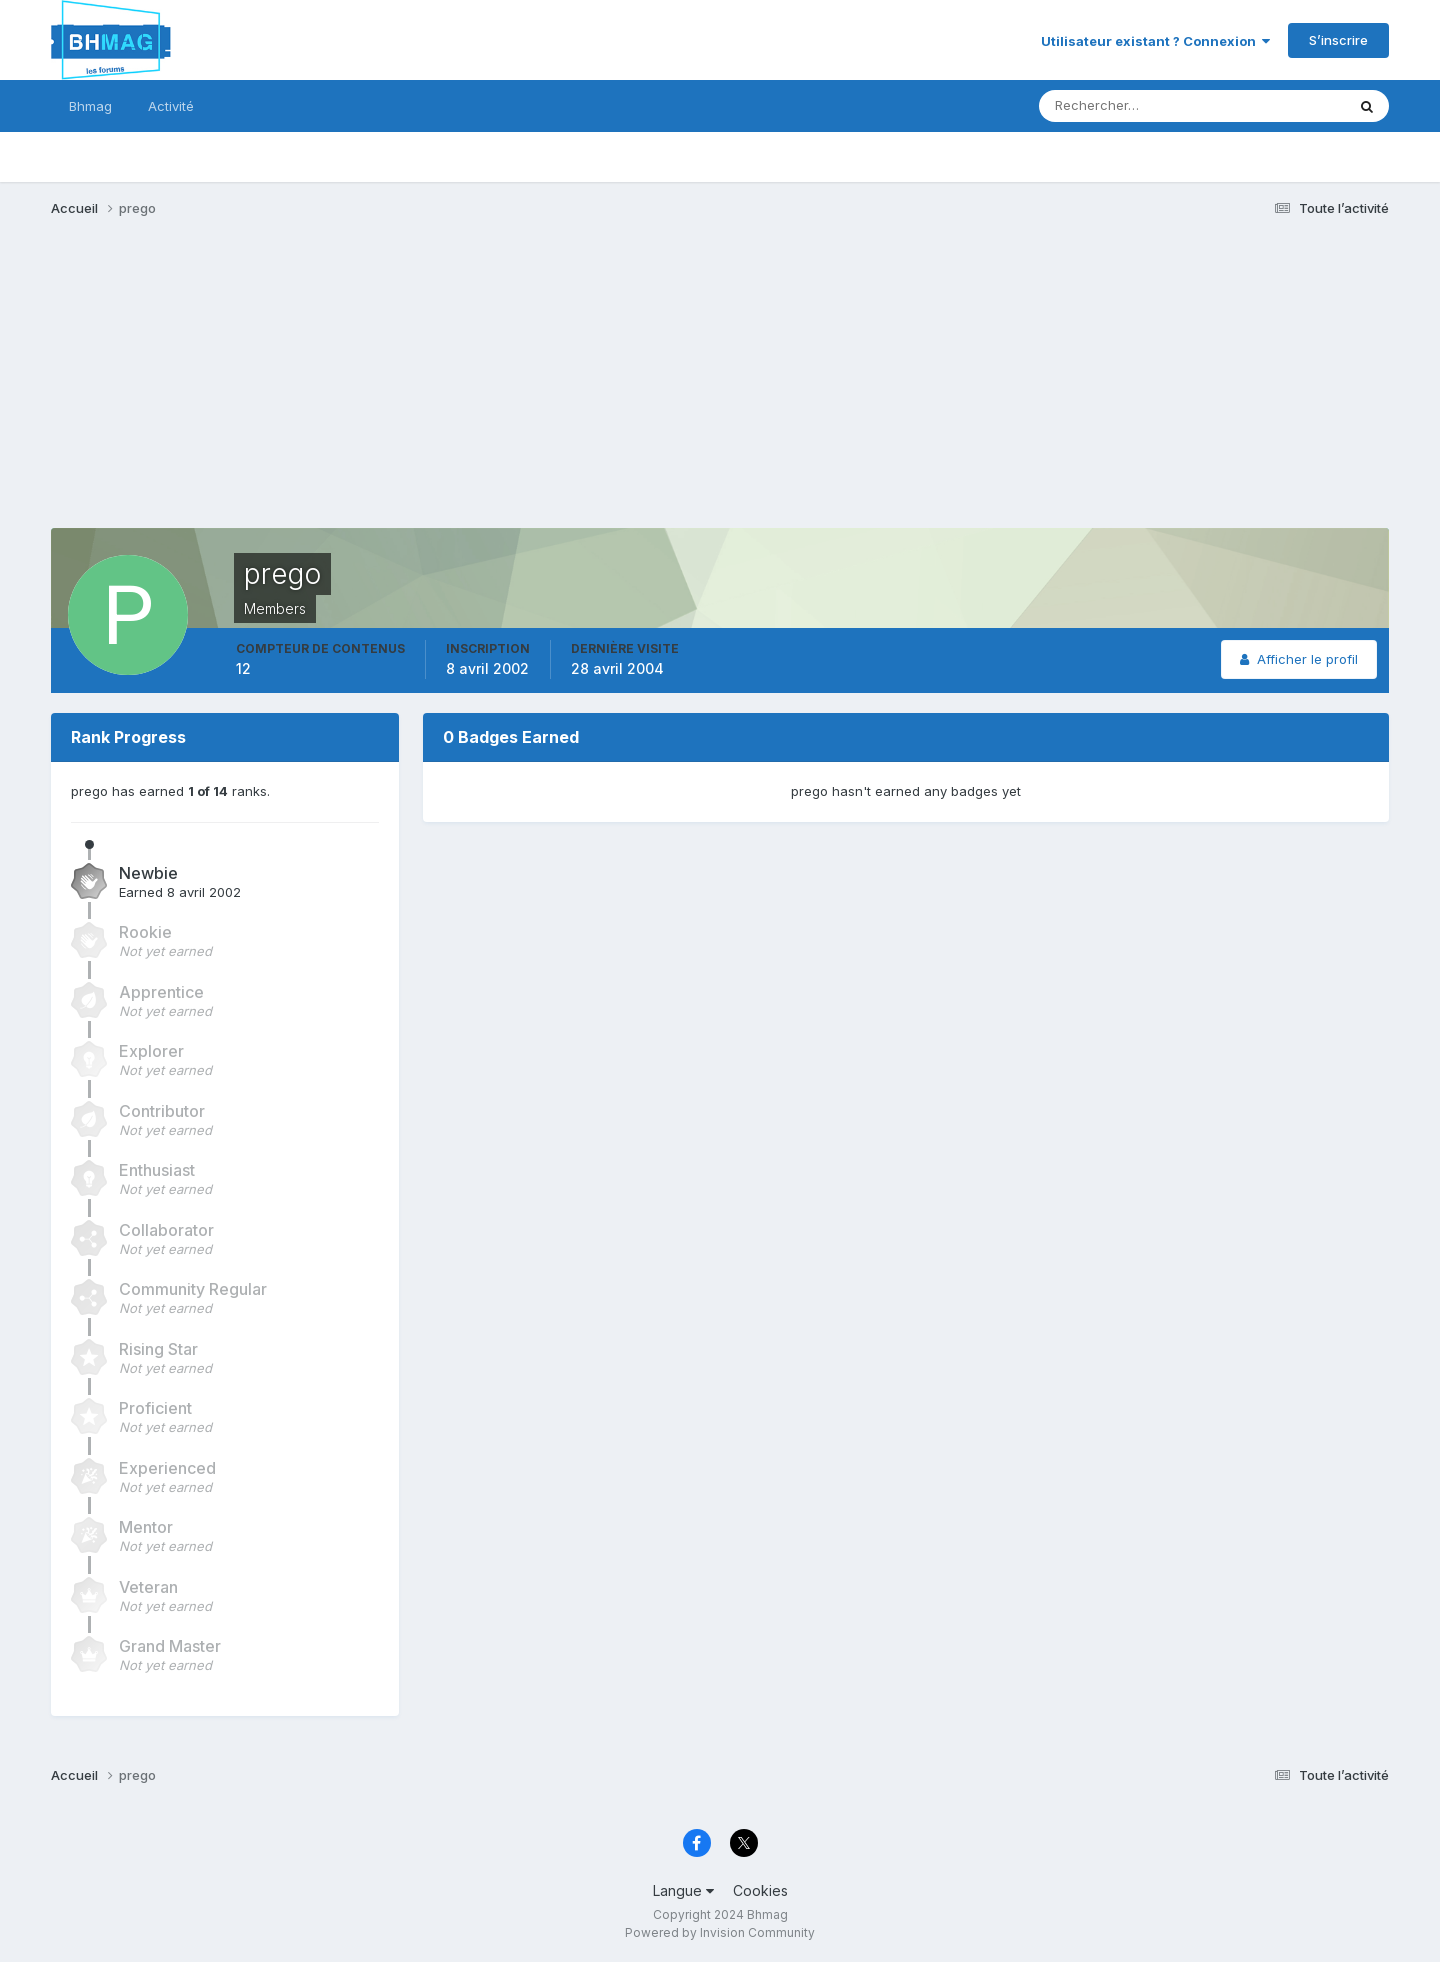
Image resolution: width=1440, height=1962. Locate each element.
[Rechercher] (1109, 106)
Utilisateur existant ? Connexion (1155, 41)
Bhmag (90, 106)
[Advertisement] (415, 388)
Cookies (760, 1890)
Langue (683, 1890)
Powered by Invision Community (720, 1932)
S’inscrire (1338, 40)
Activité (171, 106)
